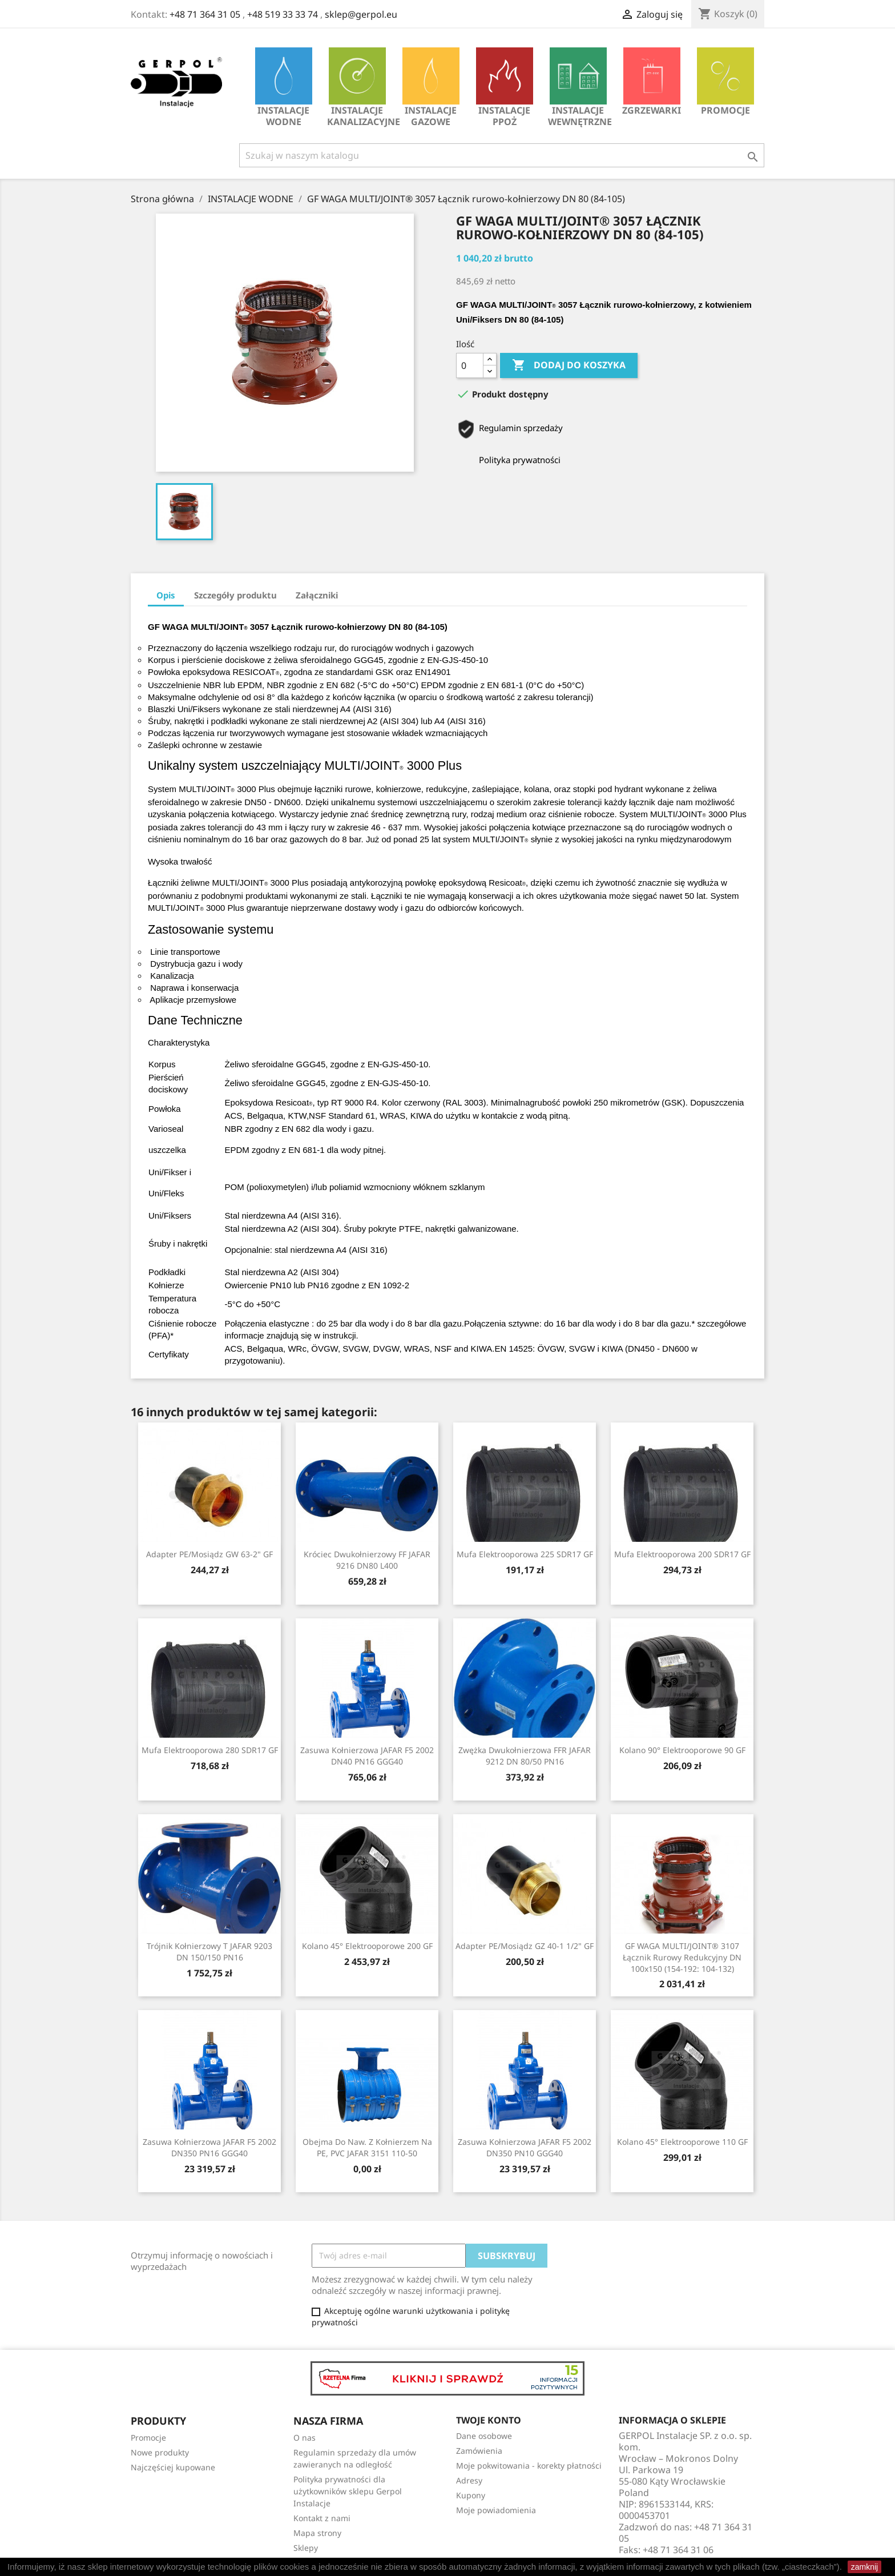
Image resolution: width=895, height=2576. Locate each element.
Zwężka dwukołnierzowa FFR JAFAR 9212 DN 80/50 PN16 (524, 1756)
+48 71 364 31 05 (205, 14)
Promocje (725, 81)
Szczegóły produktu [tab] (235, 595)
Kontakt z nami (321, 2518)
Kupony (470, 2495)
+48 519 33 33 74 (282, 14)
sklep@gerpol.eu (361, 14)
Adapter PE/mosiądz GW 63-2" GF (209, 1554)
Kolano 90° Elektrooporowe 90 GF (682, 1750)
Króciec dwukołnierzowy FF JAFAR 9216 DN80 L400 (367, 1560)
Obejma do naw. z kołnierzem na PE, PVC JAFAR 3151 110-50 (367, 2147)
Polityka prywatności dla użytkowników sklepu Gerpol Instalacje (347, 2491)
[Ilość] (469, 365)
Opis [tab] (165, 595)
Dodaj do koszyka (569, 365)
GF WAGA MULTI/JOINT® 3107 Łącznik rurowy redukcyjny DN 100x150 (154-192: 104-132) (682, 1957)
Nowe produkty (160, 2452)
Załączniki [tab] (317, 595)
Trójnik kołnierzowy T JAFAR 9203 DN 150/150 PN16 (209, 1951)
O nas (304, 2437)
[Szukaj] (501, 155)
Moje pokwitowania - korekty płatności (529, 2465)
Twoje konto (488, 2420)
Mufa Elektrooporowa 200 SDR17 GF (682, 1554)
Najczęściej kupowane (173, 2467)
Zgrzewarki (651, 81)
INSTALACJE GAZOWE (430, 87)
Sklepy (305, 2547)
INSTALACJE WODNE (283, 87)
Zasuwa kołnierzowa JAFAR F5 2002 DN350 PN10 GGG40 (524, 2147)
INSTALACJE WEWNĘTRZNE (580, 87)
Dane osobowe (484, 2435)
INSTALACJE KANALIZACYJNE (360, 87)
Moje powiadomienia (496, 2510)
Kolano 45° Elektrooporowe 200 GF (367, 1945)
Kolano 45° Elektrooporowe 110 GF (682, 2141)
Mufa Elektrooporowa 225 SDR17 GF (525, 1554)
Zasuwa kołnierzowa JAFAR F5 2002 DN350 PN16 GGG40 (209, 2147)
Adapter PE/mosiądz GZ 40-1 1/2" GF (524, 1945)
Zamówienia (479, 2450)
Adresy (469, 2480)
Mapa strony (317, 2532)
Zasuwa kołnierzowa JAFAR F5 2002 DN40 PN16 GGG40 (367, 1756)
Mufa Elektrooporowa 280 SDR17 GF (210, 1750)
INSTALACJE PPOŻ (504, 87)
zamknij (864, 2566)
